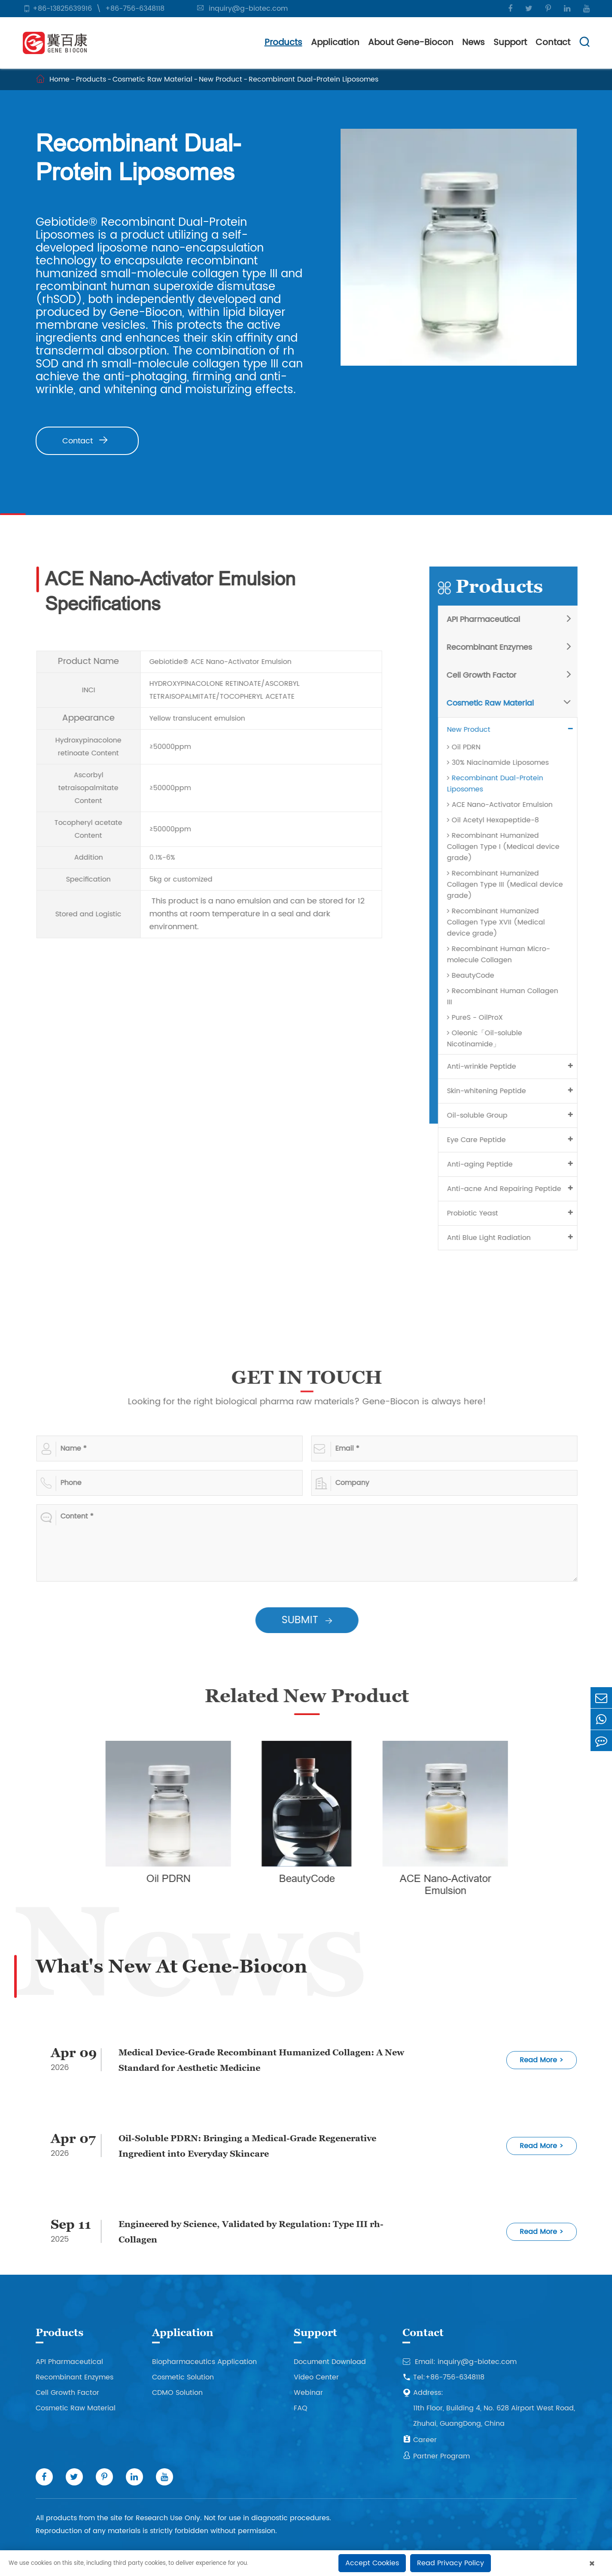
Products (283, 43)
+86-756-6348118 (134, 8)
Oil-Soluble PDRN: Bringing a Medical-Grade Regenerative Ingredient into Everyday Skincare (247, 2146)
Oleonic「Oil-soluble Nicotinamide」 (491, 1038)
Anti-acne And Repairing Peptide (511, 1188)
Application (335, 43)
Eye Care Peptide (483, 1140)
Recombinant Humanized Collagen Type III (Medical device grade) (511, 884)
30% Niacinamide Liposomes (504, 762)
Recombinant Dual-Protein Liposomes (313, 79)
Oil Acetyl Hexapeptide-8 (499, 820)
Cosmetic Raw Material (152, 79)
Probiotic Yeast (479, 1213)
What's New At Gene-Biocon (171, 1966)
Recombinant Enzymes (496, 647)
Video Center (316, 2377)
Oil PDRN (470, 747)
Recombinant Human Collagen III (509, 996)
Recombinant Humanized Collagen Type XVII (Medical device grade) (502, 922)
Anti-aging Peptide (486, 1164)
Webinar (308, 2392)
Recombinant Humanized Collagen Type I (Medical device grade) (510, 847)
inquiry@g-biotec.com (248, 8)
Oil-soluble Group (484, 1115)
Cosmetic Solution (183, 2377)
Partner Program (436, 2456)
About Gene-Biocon (411, 43)
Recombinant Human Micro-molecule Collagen (505, 954)
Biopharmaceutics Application (204, 2361)
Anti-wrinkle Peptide (488, 1066)
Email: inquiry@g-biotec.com (459, 2362)
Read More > (541, 2060)
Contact (553, 43)
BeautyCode (477, 975)
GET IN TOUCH (313, 1377)
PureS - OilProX (481, 1017)
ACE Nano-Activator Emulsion (506, 804)
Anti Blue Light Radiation (495, 1237)
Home (59, 79)
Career (419, 2440)
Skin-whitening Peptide (493, 1091)
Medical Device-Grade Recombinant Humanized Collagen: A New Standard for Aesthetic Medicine (261, 2060)
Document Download (330, 2361)
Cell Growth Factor (488, 675)
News (473, 43)
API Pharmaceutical (490, 619)
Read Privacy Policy (450, 2563)
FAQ (301, 2408)
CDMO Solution (177, 2392)
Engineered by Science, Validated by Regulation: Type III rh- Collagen (251, 2232)
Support (510, 43)
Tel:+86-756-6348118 (443, 2377)
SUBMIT (313, 1620)
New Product (220, 79)
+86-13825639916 (62, 8)
